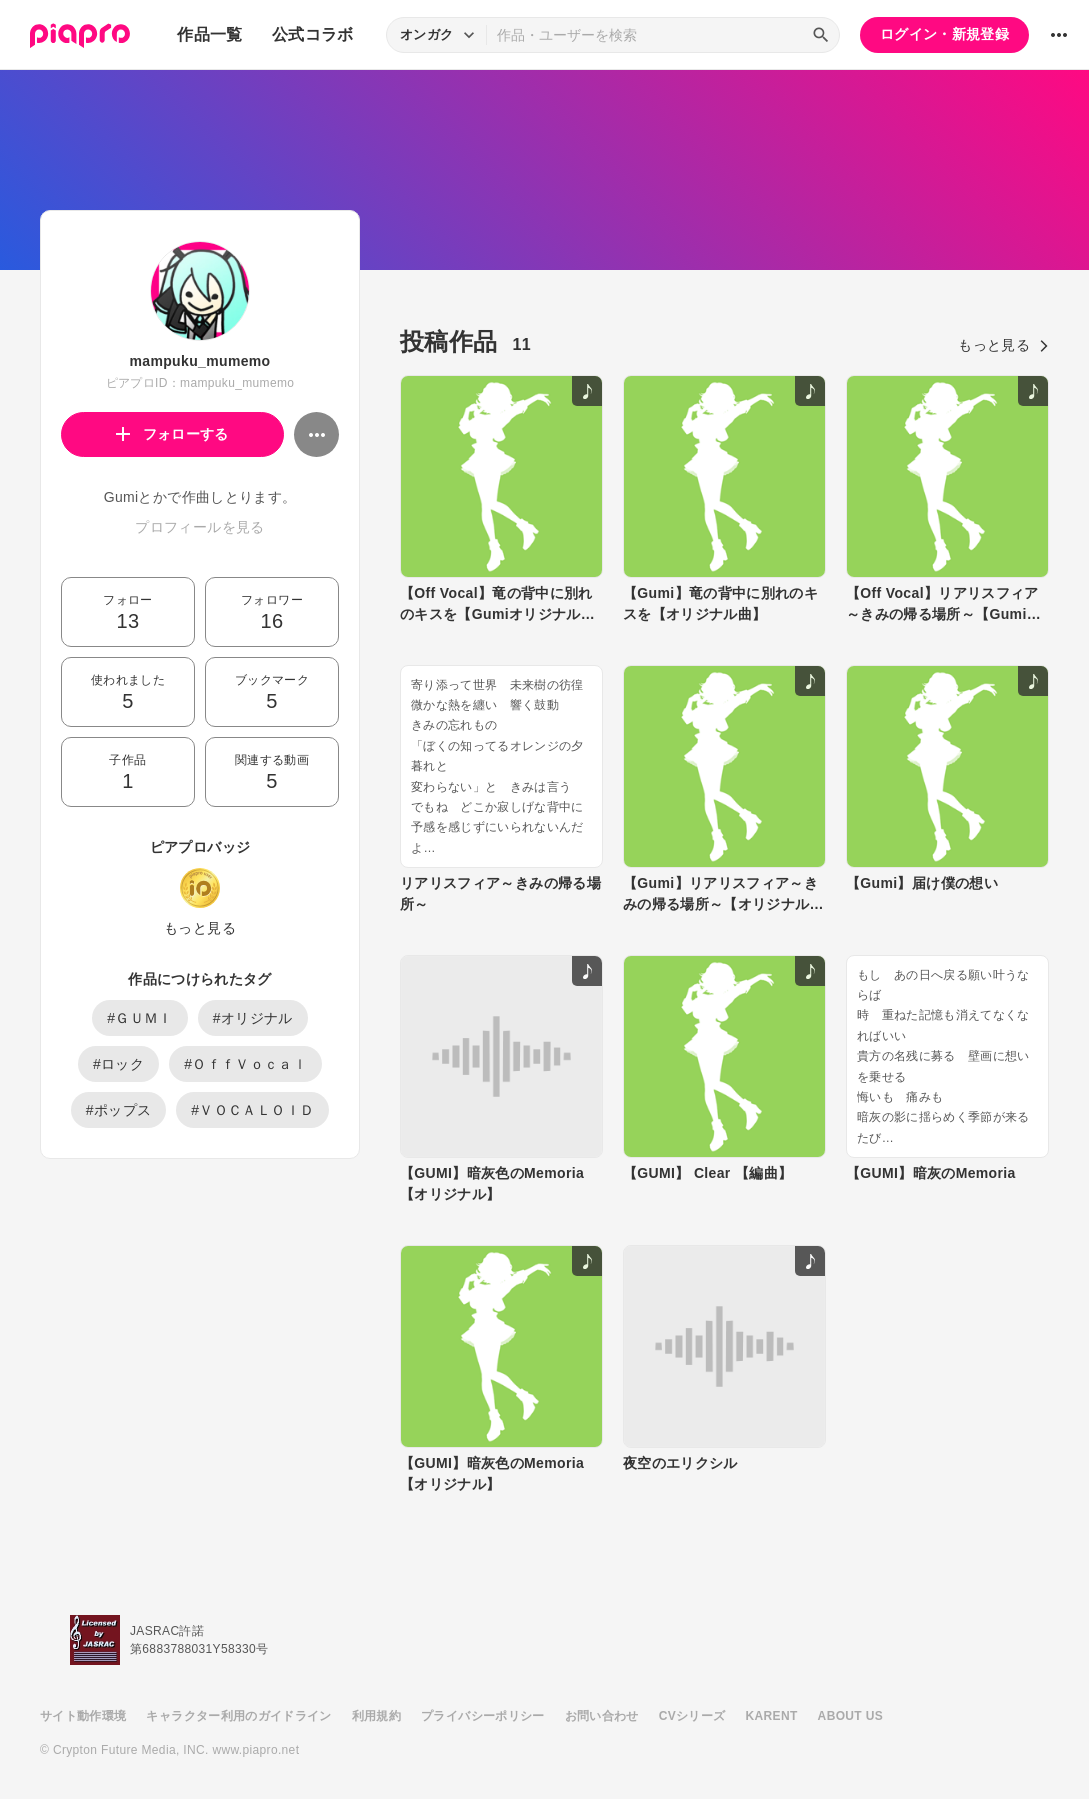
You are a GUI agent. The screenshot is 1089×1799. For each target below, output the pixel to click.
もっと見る (200, 928)
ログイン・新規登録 (944, 34)
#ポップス (119, 1110)
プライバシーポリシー (483, 1716)
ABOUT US (850, 1716)
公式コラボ (313, 34)
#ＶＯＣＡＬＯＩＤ (252, 1110)
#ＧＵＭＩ (140, 1018)
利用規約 (376, 1716)
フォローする (172, 434)
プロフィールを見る (199, 527)
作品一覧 (209, 34)
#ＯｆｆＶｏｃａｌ (245, 1064)
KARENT (772, 1716)
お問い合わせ (602, 1716)
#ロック (118, 1064)
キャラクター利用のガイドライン (238, 1716)
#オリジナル (253, 1018)
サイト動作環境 (83, 1716)
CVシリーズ (692, 1716)
